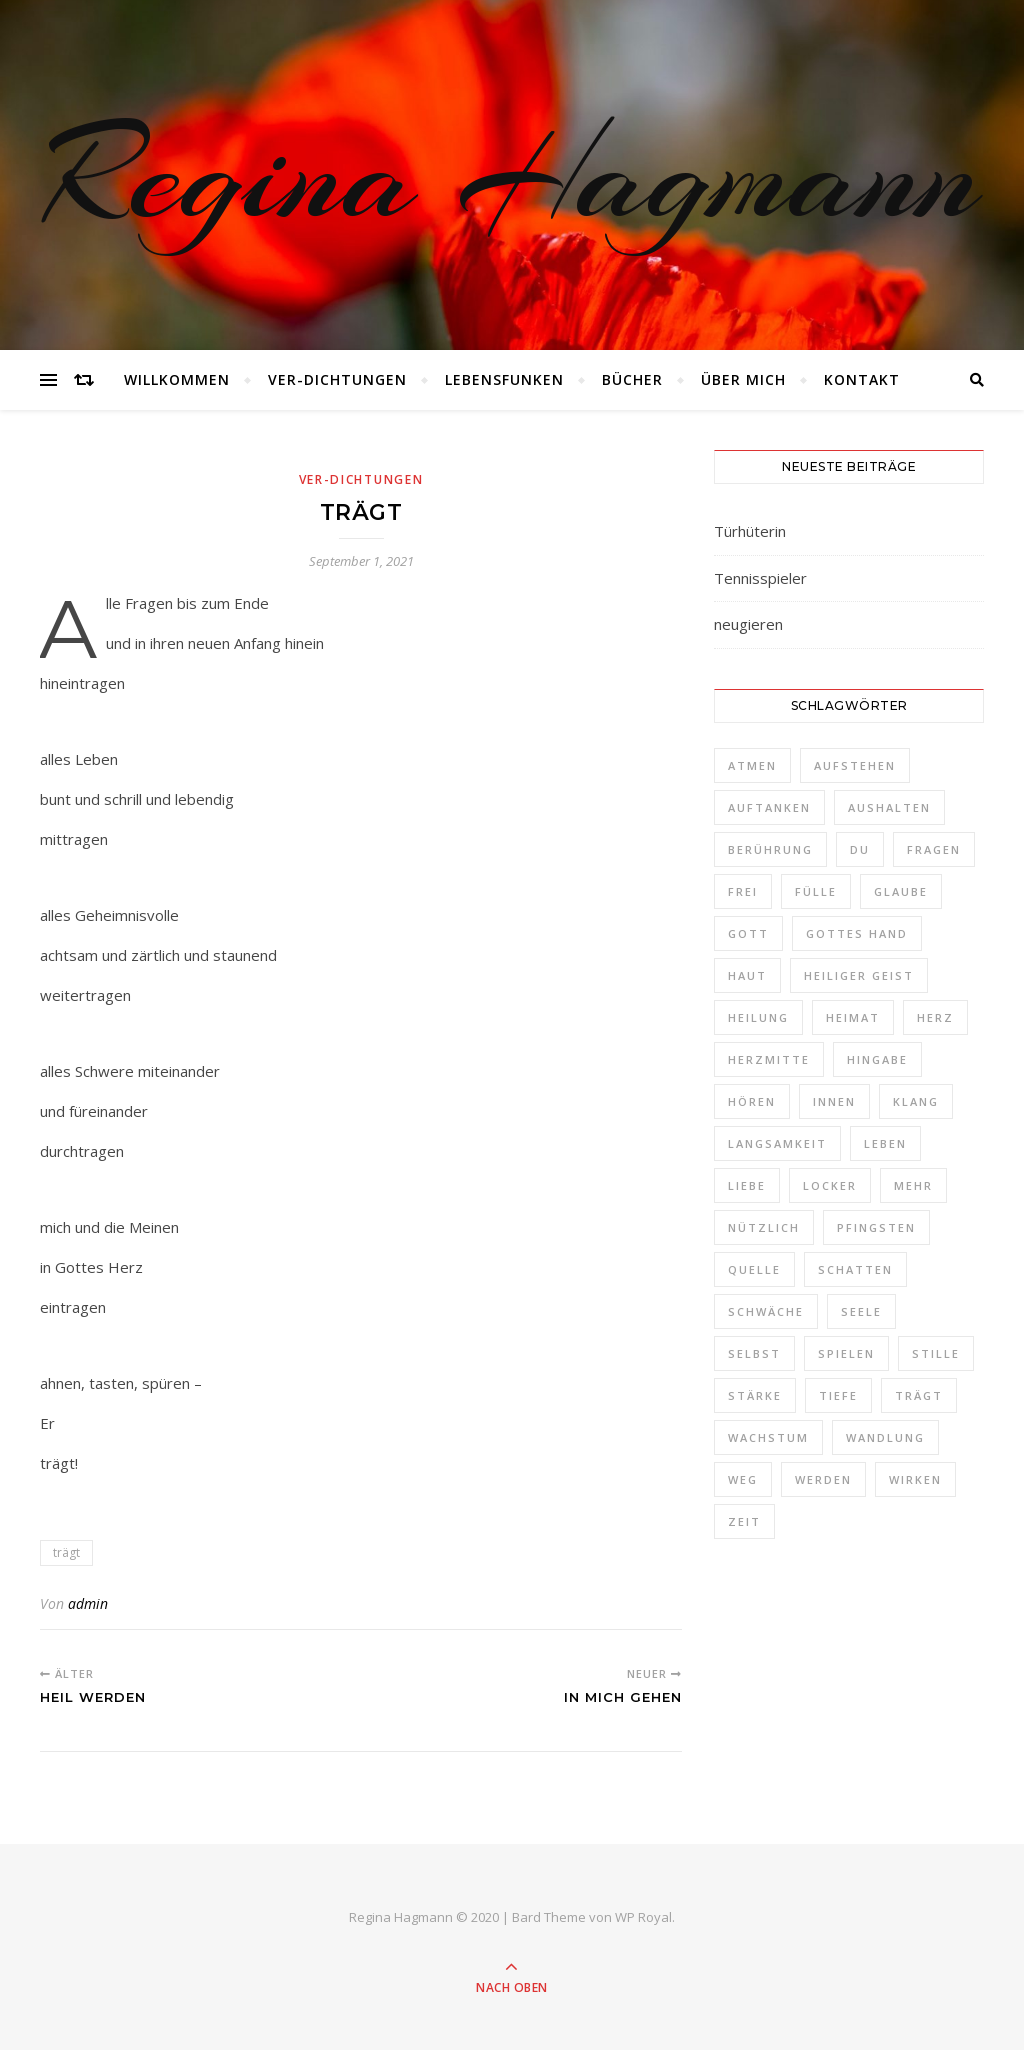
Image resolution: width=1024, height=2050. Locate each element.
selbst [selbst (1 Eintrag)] (754, 1353)
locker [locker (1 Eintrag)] (830, 1185)
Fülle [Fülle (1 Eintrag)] (816, 891)
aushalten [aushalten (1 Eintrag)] (889, 807)
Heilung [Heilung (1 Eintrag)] (758, 1017)
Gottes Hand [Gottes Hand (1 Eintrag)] (857, 933)
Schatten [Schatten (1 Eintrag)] (855, 1269)
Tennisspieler (760, 578)
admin (88, 1603)
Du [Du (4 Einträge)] (860, 849)
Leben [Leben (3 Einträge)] (885, 1143)
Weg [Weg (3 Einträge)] (743, 1479)
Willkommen (177, 379)
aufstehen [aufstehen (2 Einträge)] (855, 765)
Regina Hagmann (512, 175)
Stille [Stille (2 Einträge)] (936, 1353)
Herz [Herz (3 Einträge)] (935, 1017)
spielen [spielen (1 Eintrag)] (846, 1353)
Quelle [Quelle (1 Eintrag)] (754, 1269)
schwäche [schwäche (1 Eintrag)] (766, 1311)
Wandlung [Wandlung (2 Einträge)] (885, 1437)
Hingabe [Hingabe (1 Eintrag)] (877, 1059)
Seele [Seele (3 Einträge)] (861, 1311)
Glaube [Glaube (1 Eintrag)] (901, 891)
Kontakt (862, 379)
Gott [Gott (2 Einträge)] (748, 933)
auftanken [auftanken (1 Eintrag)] (769, 807)
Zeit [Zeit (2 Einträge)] (744, 1521)
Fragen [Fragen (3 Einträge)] (934, 849)
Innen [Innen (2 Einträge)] (834, 1101)
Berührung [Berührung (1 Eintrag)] (770, 849)
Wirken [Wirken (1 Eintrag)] (915, 1479)
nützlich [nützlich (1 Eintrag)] (764, 1227)
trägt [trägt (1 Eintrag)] (919, 1395)
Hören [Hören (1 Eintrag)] (752, 1101)
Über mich (743, 379)
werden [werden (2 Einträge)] (823, 1479)
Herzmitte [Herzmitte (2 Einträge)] (769, 1059)
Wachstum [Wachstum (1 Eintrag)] (768, 1437)
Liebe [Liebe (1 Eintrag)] (747, 1185)
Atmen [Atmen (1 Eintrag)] (752, 765)
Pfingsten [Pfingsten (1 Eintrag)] (876, 1227)
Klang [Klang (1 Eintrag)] (916, 1101)
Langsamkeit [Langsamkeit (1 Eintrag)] (777, 1143)
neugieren (748, 624)
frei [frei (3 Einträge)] (743, 891)
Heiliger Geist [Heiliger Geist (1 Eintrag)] (859, 975)
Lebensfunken (504, 379)
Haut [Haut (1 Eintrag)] (747, 975)
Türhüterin (750, 531)
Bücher (632, 379)
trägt (66, 1552)
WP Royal (643, 1917)
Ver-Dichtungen (337, 379)
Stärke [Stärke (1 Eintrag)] (755, 1395)
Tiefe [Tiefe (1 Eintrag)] (838, 1395)
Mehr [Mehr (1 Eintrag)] (913, 1185)
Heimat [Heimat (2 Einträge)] (853, 1017)
